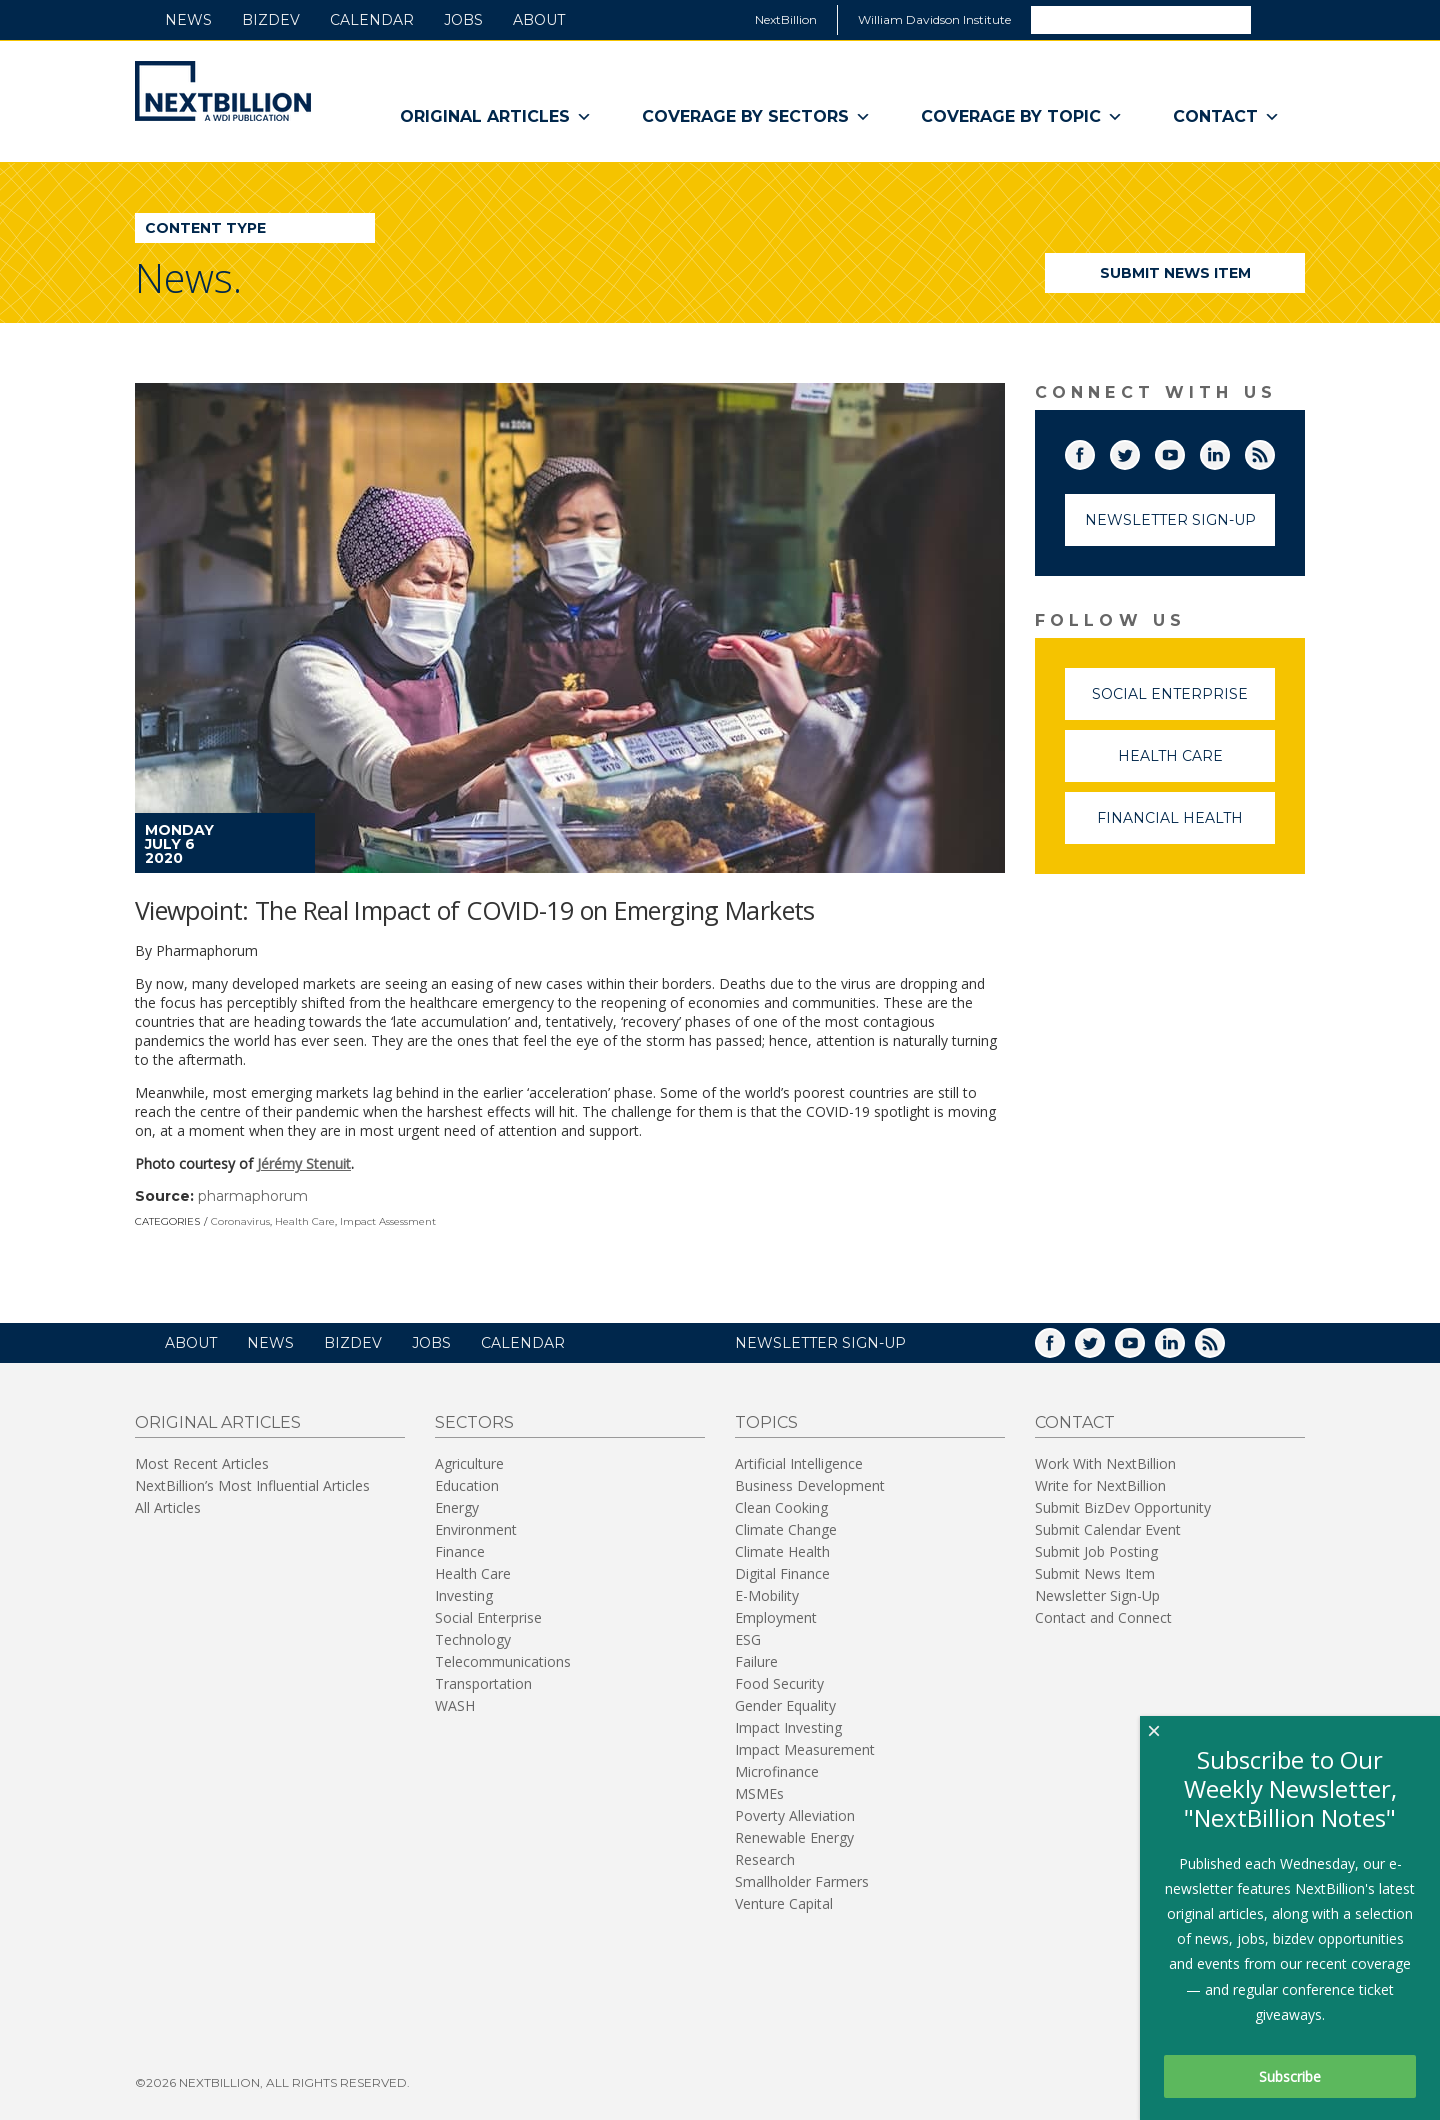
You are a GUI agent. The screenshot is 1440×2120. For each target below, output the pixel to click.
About (539, 20)
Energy (457, 1507)
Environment (476, 1529)
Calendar (372, 20)
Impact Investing (788, 1727)
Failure (756, 1661)
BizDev (271, 20)
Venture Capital (784, 1903)
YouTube (1184, 451)
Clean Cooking (781, 1507)
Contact (1226, 117)
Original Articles (496, 117)
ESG (748, 1639)
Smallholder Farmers (802, 1881)
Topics (766, 1422)
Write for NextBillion (1100, 1485)
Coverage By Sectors (756, 117)
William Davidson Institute (934, 19)
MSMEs (759, 1793)
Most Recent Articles (202, 1463)
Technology (473, 1639)
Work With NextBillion (1105, 1463)
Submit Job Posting (1096, 1551)
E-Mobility (767, 1595)
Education (467, 1485)
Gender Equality (785, 1705)
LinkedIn (1229, 451)
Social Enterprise (1183, 702)
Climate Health (782, 1551)
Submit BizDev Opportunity (1123, 1507)
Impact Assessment (388, 1221)
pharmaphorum (253, 1196)
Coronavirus (240, 1221)
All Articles (168, 1507)
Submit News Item (1175, 273)
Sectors (474, 1422)
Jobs (463, 20)
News (188, 20)
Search (1277, 19)
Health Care (305, 1221)
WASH (455, 1705)
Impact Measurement (805, 1749)
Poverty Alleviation (795, 1815)
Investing (464, 1595)
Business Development (810, 1485)
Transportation (483, 1683)
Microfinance (777, 1771)
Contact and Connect (1103, 1617)
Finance (460, 1551)
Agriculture (469, 1463)
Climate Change (786, 1529)
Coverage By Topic (1022, 117)
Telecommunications (503, 1661)
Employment (776, 1617)
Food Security (779, 1683)
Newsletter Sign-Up (1170, 520)
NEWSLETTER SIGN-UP (820, 1343)
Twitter (1139, 451)
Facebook (1094, 451)
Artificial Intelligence (799, 1463)
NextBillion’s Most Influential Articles (252, 1485)
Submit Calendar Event (1108, 1529)
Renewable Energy (794, 1837)
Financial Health (1186, 826)
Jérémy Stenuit (304, 1163)
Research (765, 1859)
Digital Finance (782, 1573)
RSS (1274, 451)
